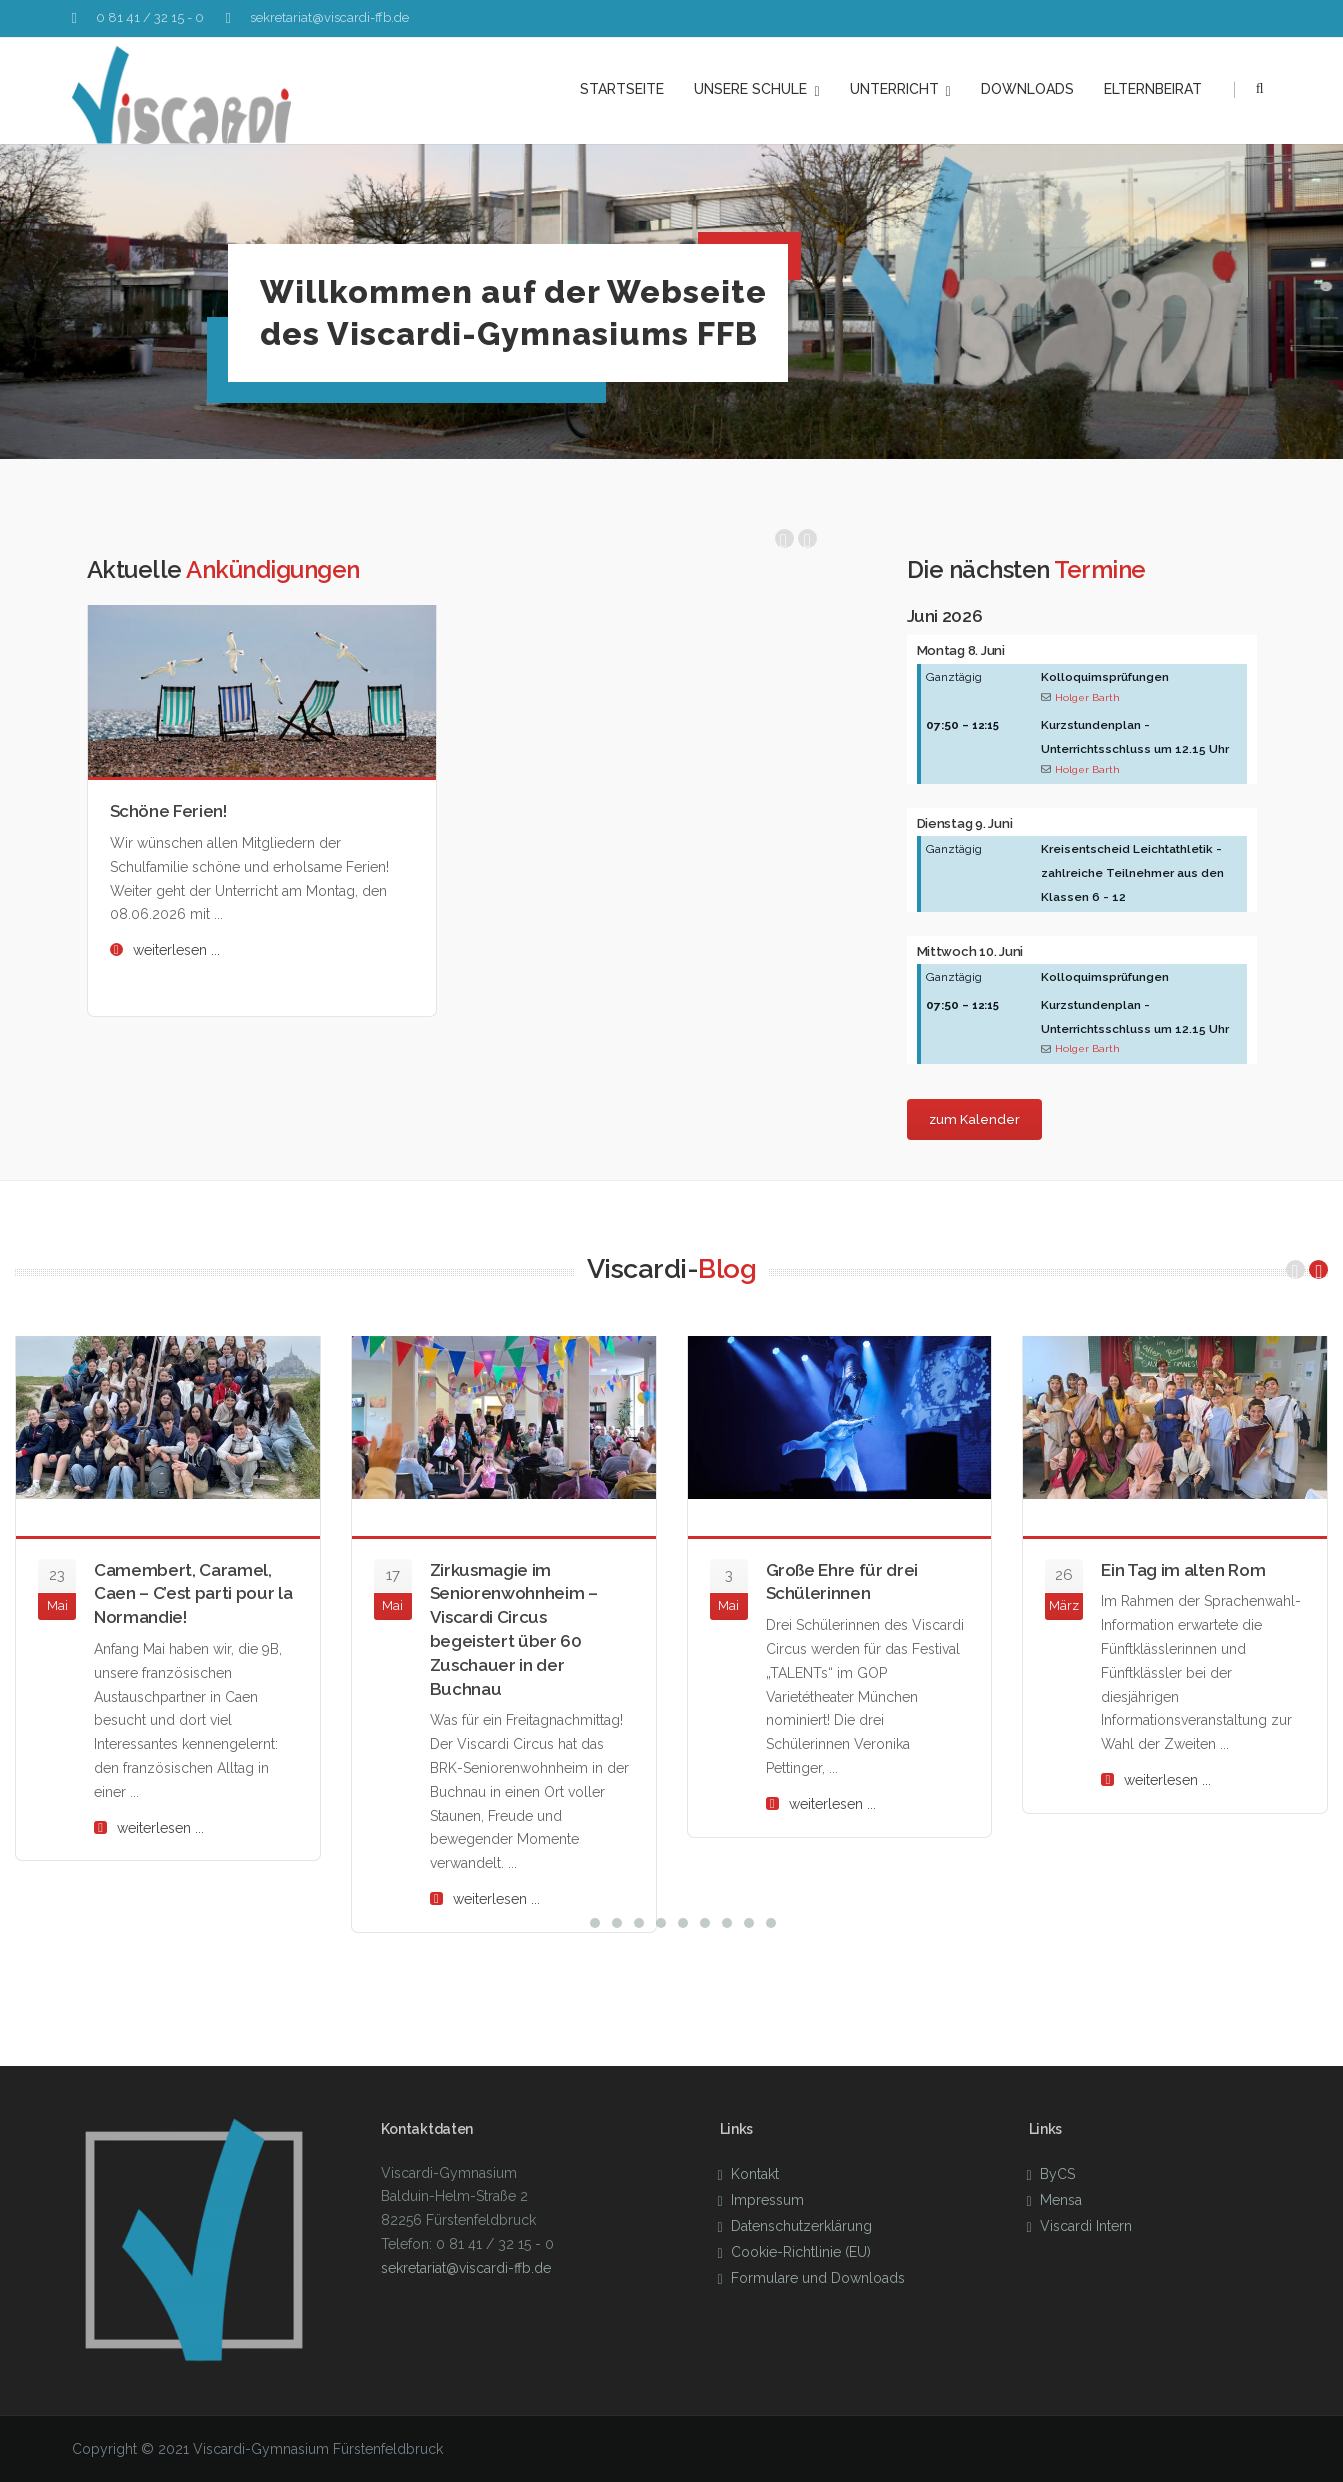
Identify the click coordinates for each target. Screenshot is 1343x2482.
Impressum (767, 2200)
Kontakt (755, 2174)
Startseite (622, 89)
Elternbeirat (1153, 89)
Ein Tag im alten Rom (1183, 1570)
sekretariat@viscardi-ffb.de (329, 17)
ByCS (1057, 2174)
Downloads (1027, 89)
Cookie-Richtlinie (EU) (801, 2252)
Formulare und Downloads (818, 2278)
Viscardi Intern (1086, 2226)
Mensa (1061, 2200)
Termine (1100, 569)
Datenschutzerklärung (801, 2226)
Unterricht (900, 90)
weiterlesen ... (176, 950)
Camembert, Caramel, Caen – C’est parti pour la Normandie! (193, 1594)
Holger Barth (1087, 697)
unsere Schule (756, 90)
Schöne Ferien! (168, 811)
